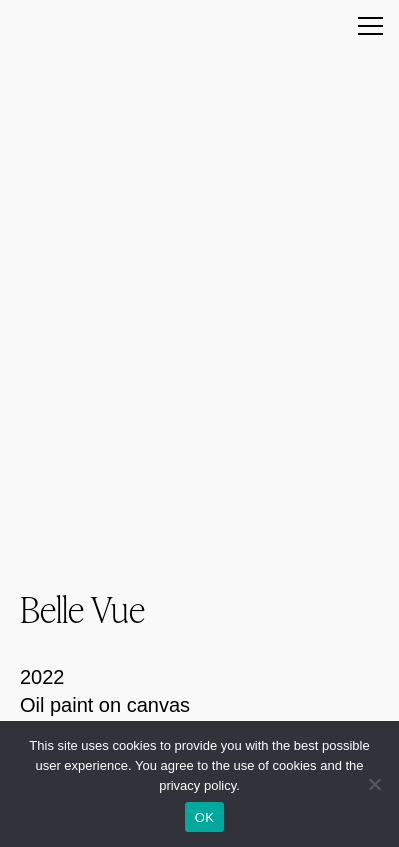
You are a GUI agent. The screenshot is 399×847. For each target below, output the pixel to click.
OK (204, 817)
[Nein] (374, 784)
